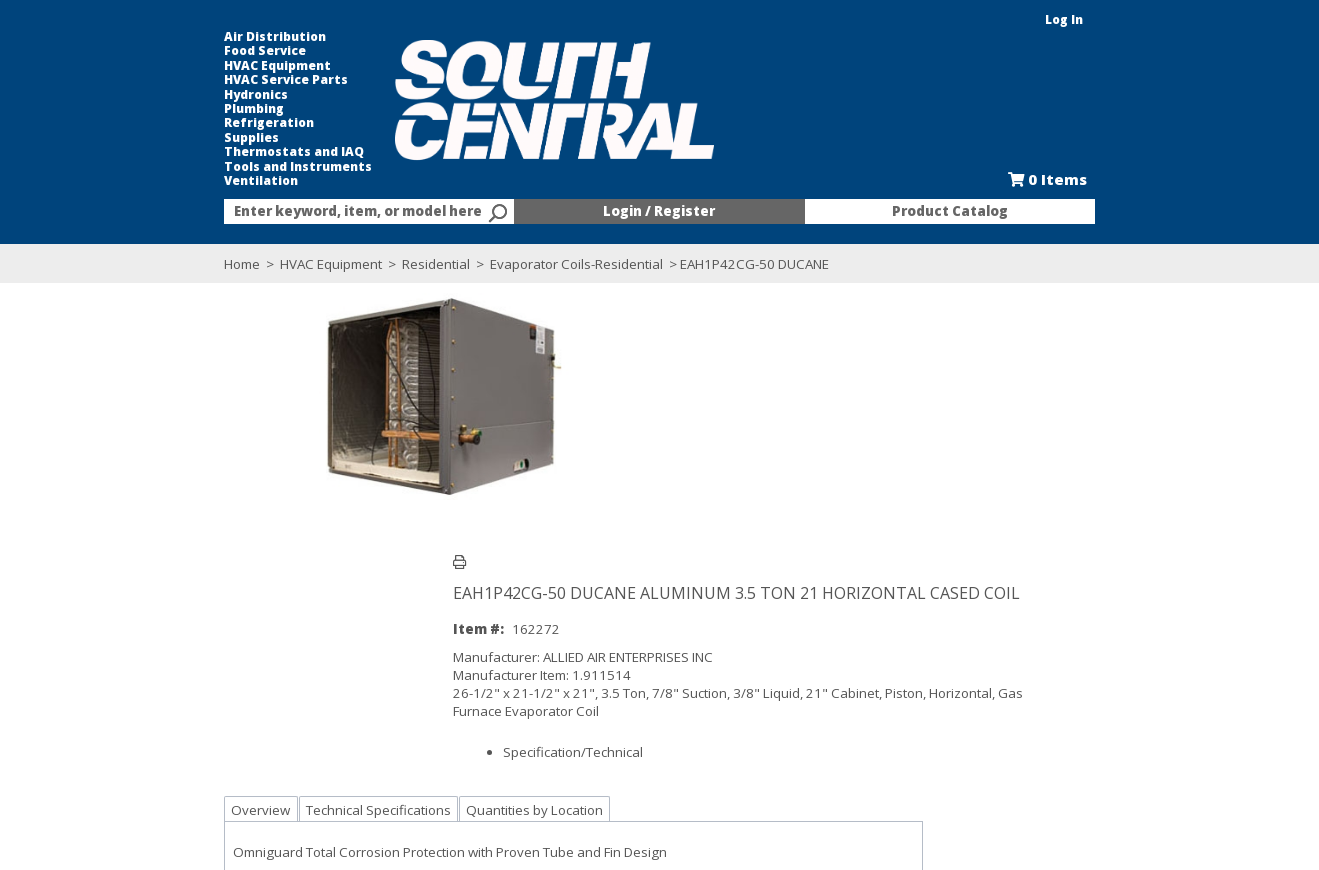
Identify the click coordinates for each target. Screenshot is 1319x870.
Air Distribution (171, 37)
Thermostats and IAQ (190, 152)
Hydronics (152, 95)
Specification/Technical (550, 504)
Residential (332, 264)
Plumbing (150, 109)
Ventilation (157, 181)
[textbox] (290, 212)
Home (138, 264)
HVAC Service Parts (182, 80)
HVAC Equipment (173, 66)
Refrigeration (165, 123)
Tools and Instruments (194, 167)
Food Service (161, 51)
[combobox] (300, 212)
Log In (1169, 19)
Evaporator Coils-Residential (472, 264)
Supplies (147, 138)
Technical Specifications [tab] (274, 578)
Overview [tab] (156, 578)
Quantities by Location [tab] (430, 578)
